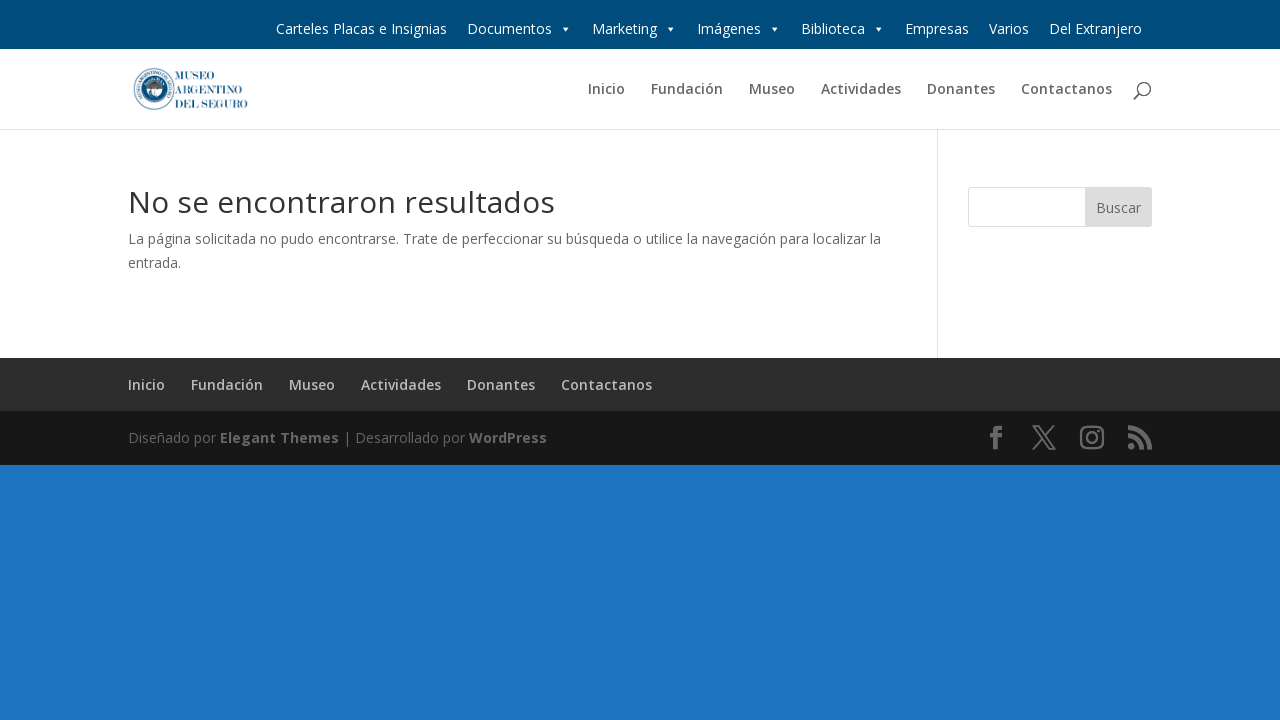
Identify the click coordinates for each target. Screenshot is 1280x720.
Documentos (519, 29)
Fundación (687, 90)
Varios (1009, 28)
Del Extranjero (1095, 28)
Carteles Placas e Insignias (361, 28)
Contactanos (1066, 90)
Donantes (961, 90)
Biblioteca (843, 29)
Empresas (937, 28)
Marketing (634, 29)
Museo (772, 90)
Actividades (861, 90)
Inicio (606, 90)
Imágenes (739, 29)
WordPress (508, 437)
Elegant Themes (279, 437)
